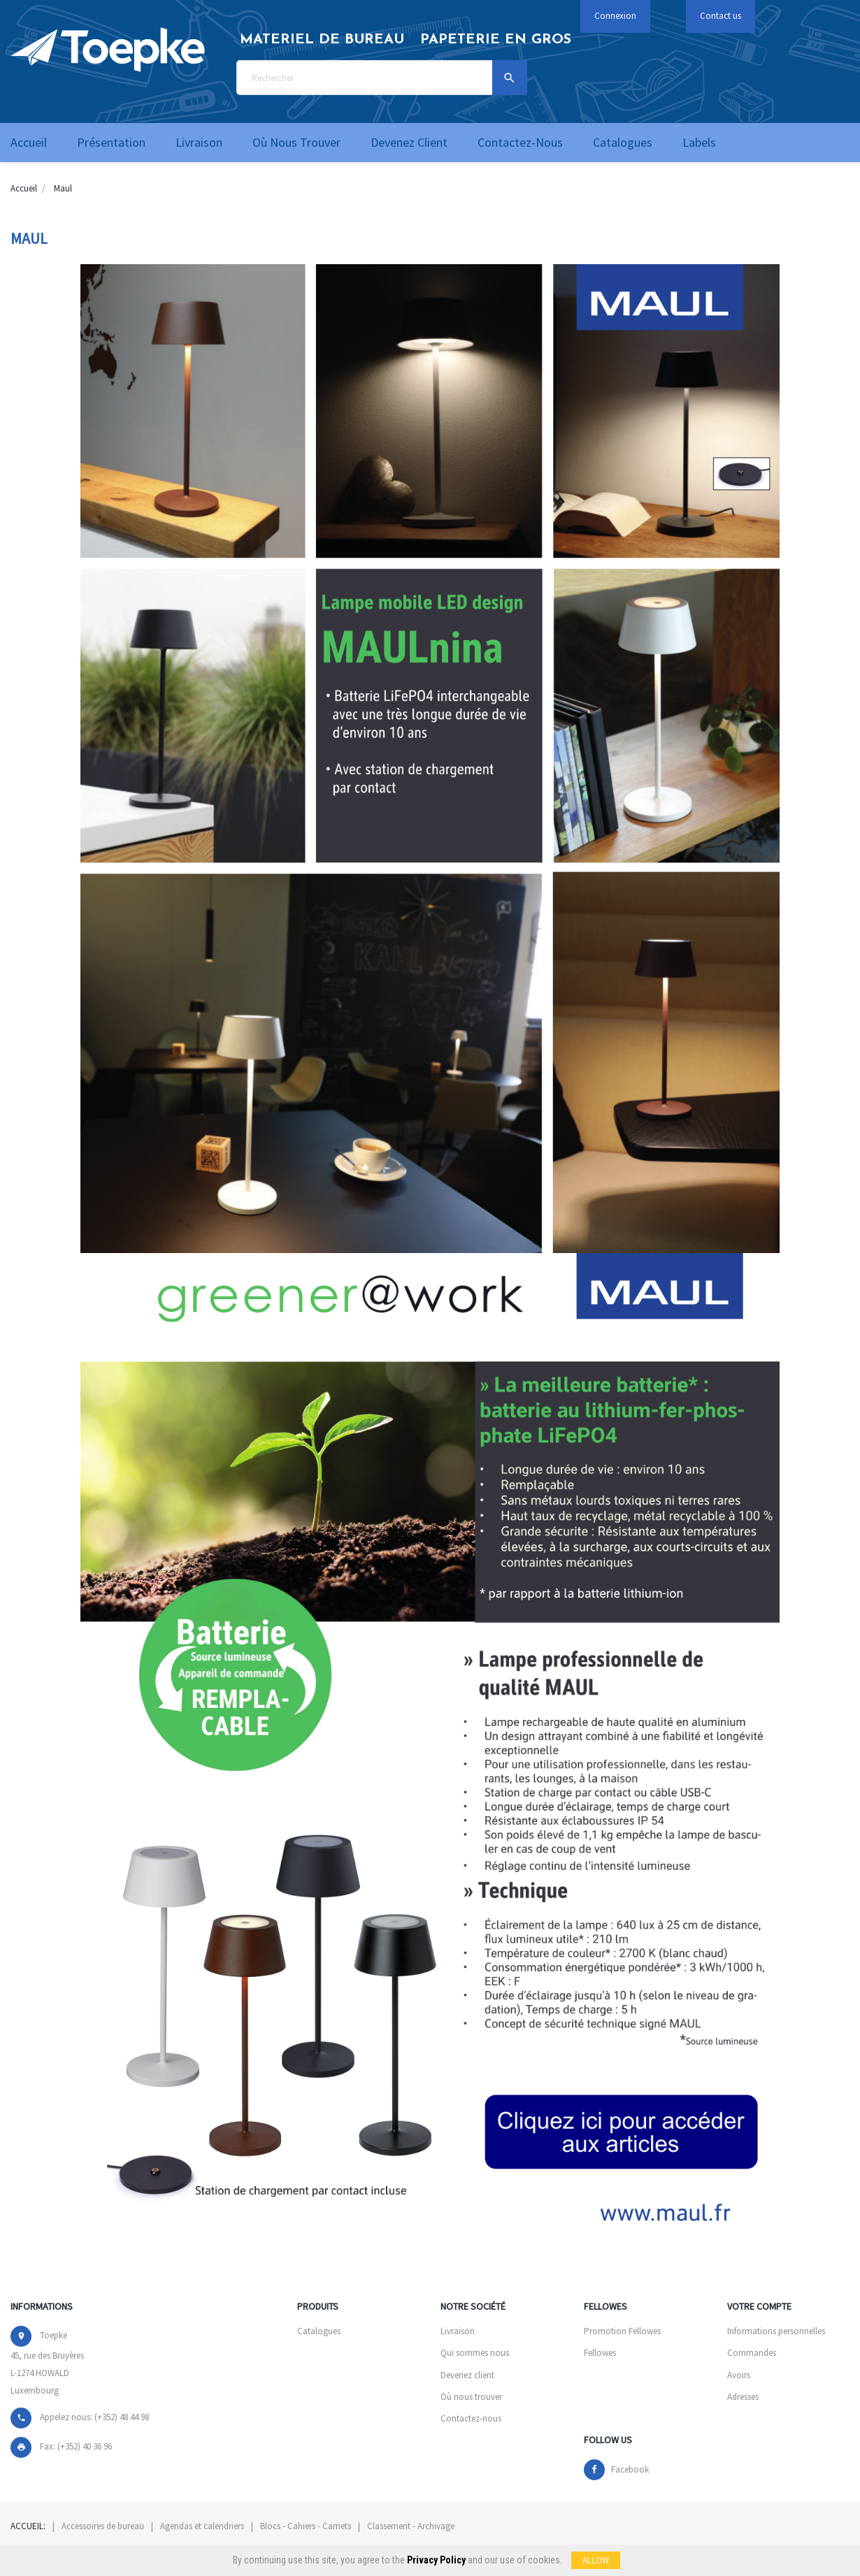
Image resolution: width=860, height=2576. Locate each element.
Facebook (630, 2469)
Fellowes (600, 2353)
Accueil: (27, 2526)
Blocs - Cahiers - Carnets (305, 2526)
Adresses (743, 2397)
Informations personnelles (776, 2331)
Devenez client (467, 2375)
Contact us (720, 16)
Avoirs (738, 2375)
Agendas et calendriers (202, 2526)
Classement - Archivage (410, 2526)
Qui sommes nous (474, 2353)
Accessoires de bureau (103, 2526)
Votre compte (759, 2306)
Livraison (457, 2331)
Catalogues (319, 2331)
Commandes (751, 2353)
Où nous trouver (471, 2397)
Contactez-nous (470, 2418)
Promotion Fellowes (622, 2331)
